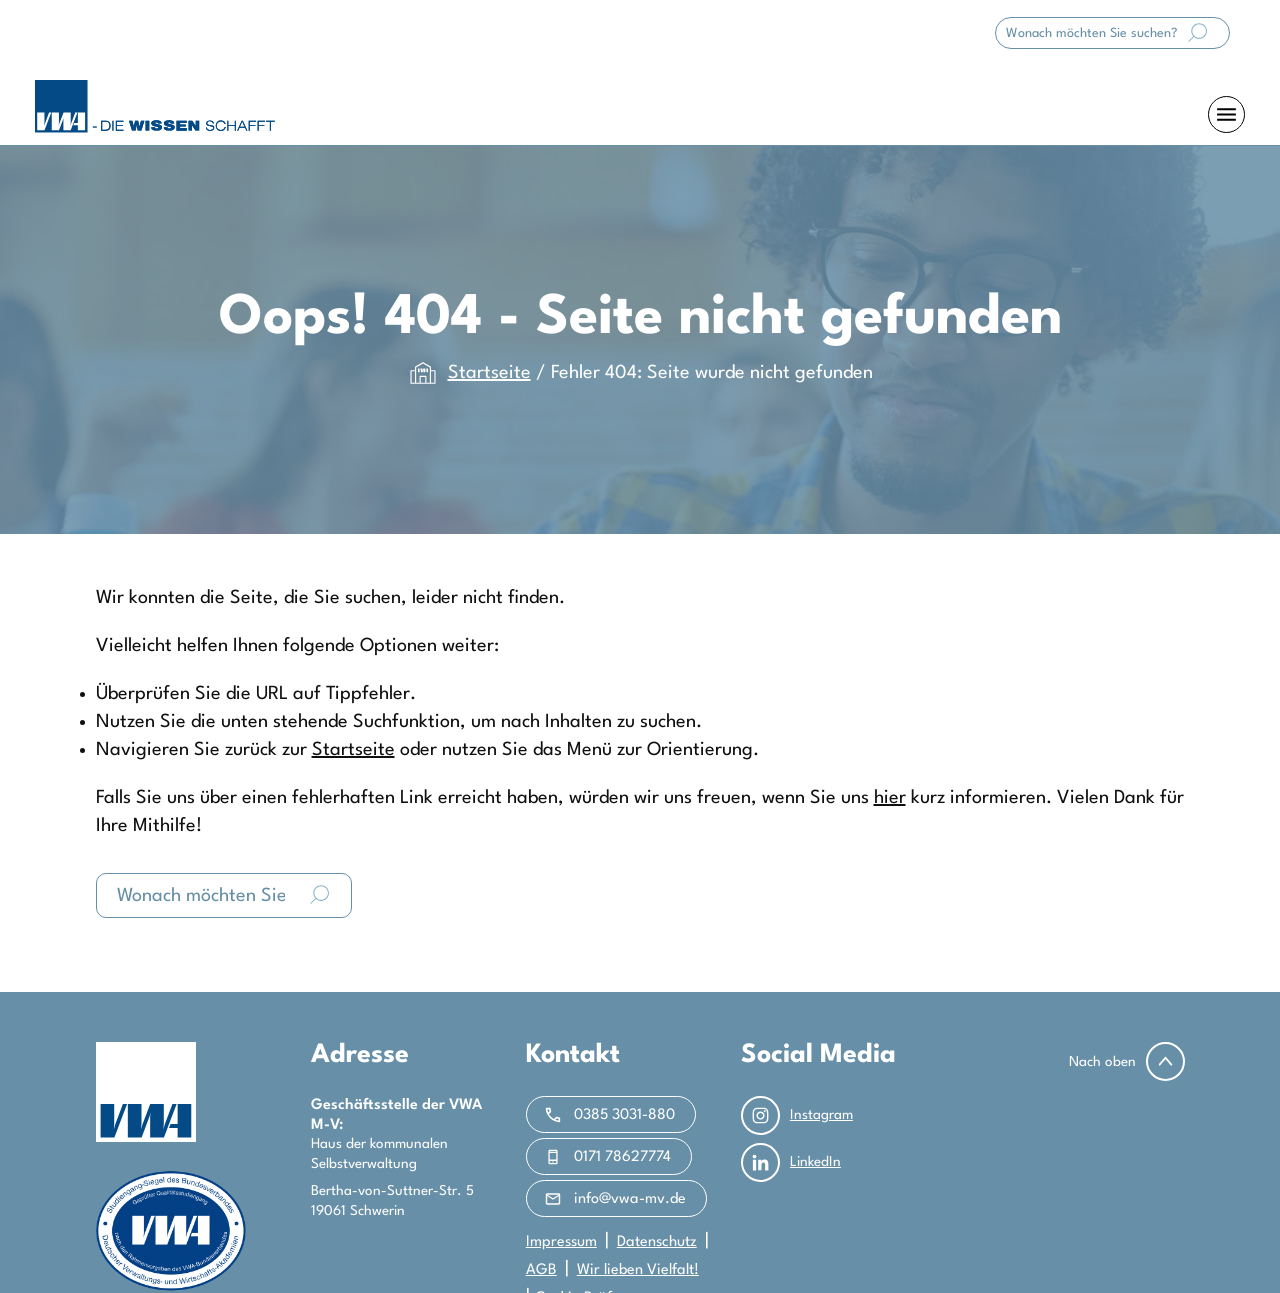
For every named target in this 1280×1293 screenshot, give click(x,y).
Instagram (797, 1115)
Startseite (489, 373)
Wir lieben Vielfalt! (638, 1270)
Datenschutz (657, 1242)
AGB (541, 1270)
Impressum (561, 1242)
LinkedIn (791, 1162)
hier (890, 798)
